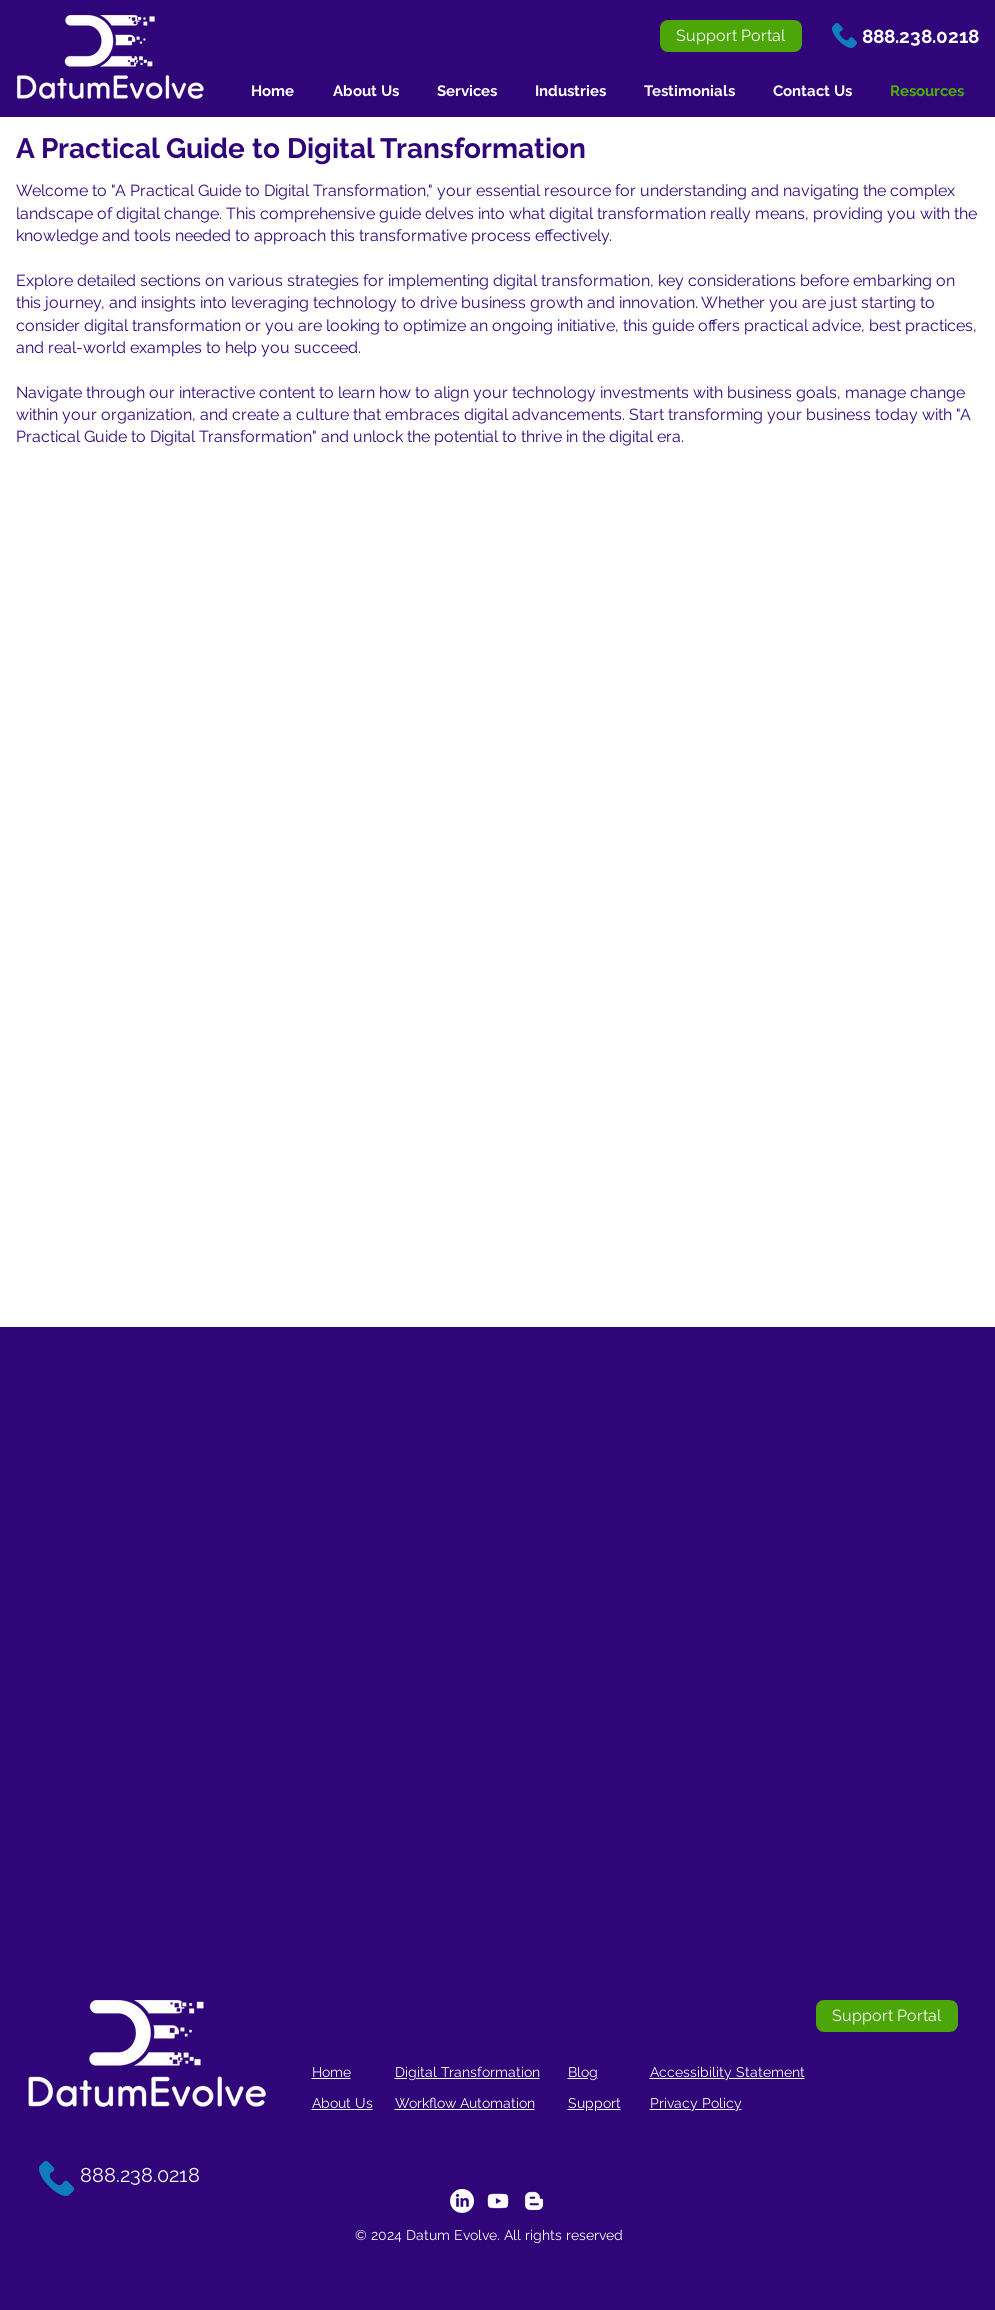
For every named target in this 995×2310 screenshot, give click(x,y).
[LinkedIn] (462, 2201)
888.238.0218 (920, 36)
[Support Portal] (731, 36)
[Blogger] (534, 2201)
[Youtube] (498, 2201)
